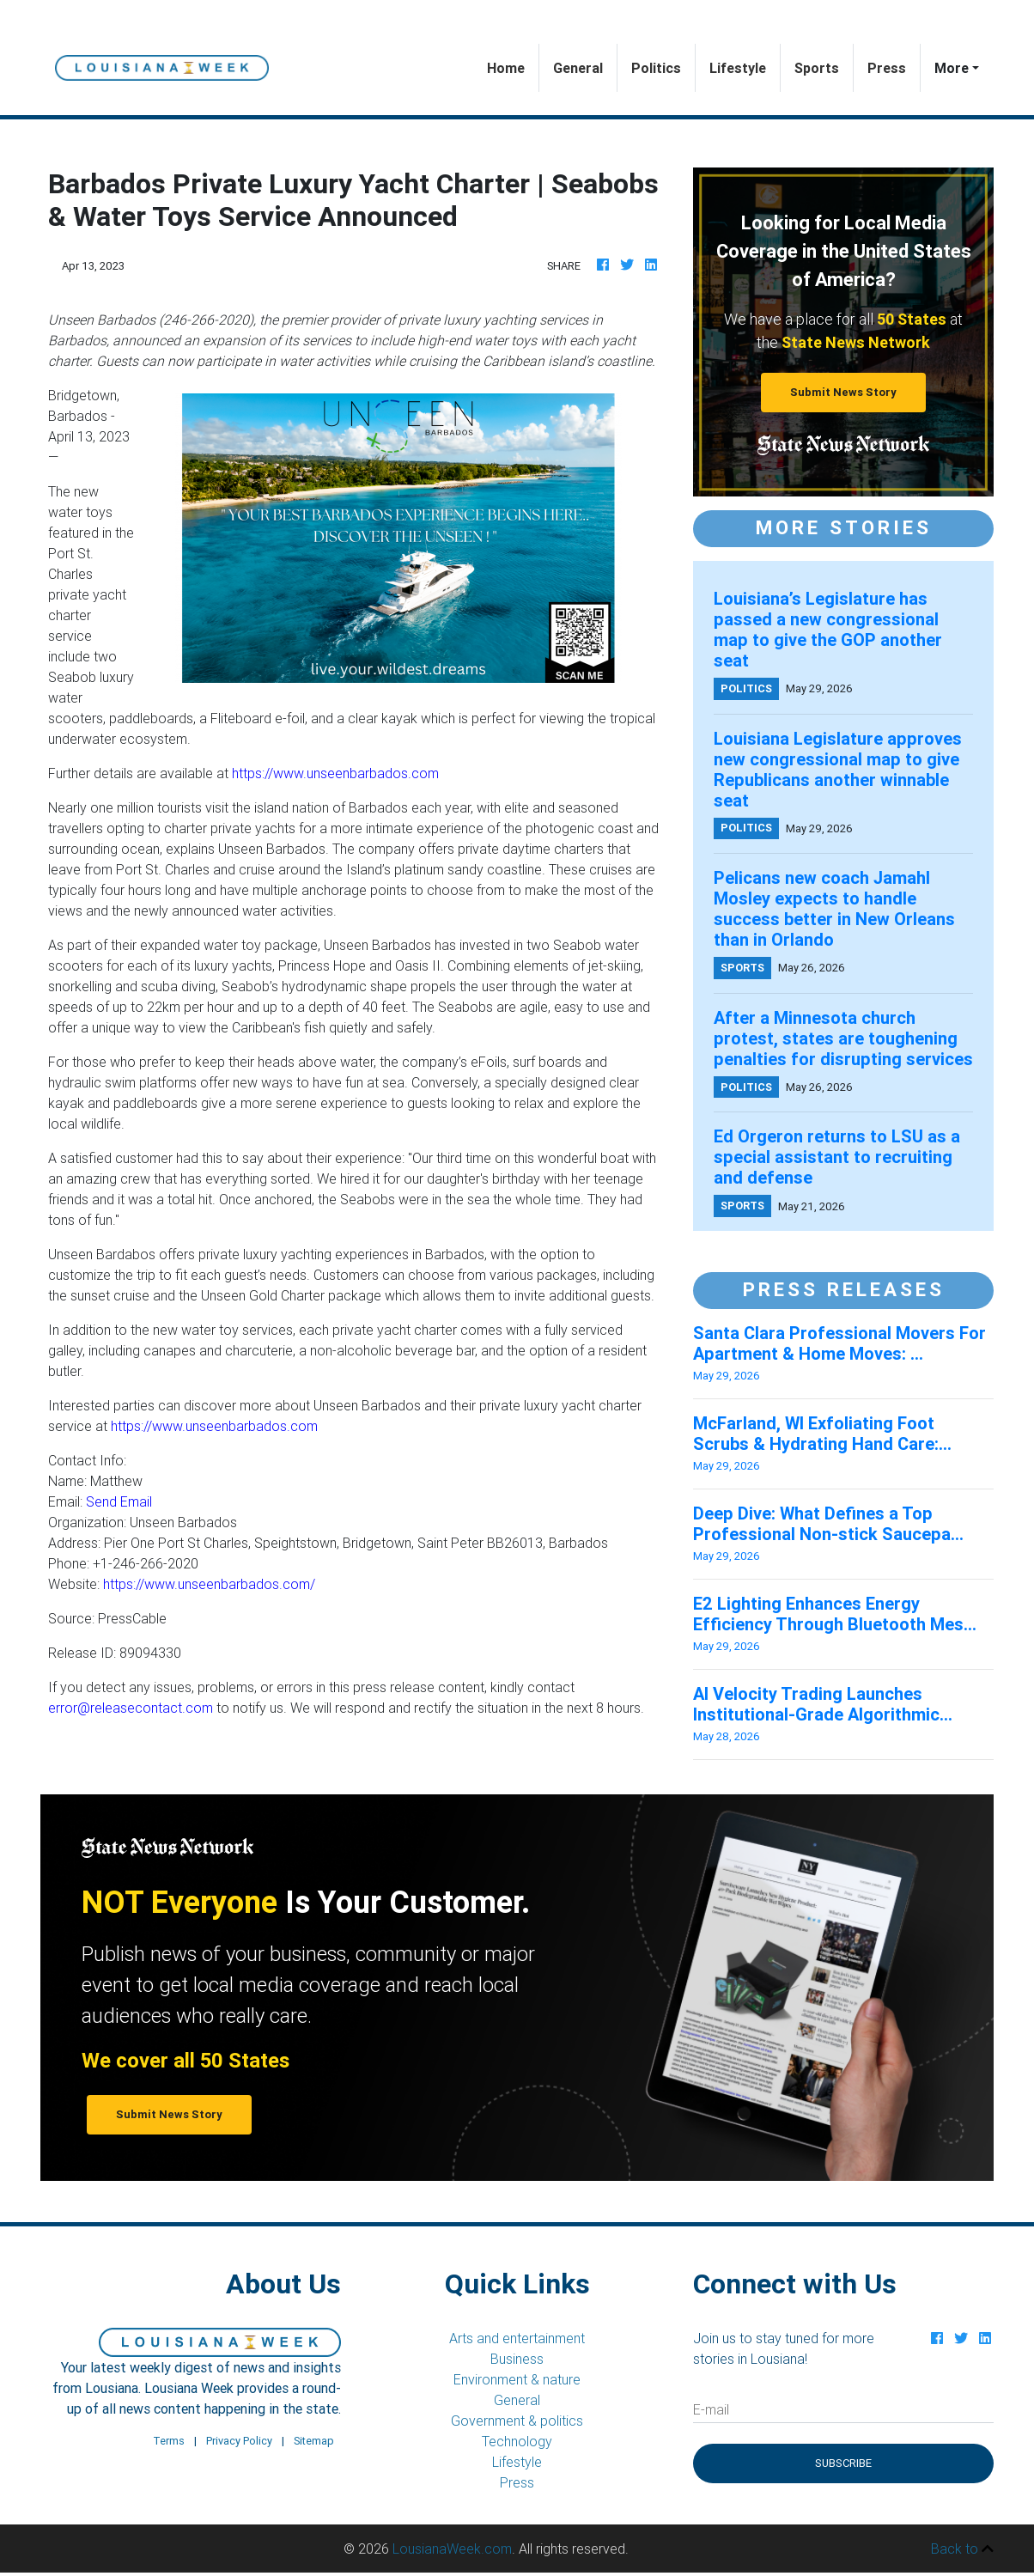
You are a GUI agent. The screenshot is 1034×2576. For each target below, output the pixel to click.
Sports (816, 67)
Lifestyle (737, 67)
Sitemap (314, 2440)
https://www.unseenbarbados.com (335, 773)
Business (517, 2358)
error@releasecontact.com (130, 1707)
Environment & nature (517, 2379)
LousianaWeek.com (452, 2548)
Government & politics (517, 2420)
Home (512, 66)
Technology (517, 2441)
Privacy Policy (239, 2440)
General (578, 67)
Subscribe (843, 2463)
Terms (169, 2440)
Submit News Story (843, 392)
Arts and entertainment (517, 2338)
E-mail (711, 2409)
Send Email (119, 1501)
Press (886, 67)
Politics (656, 67)
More (951, 67)
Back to (962, 2548)
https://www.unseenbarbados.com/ (209, 1583)
